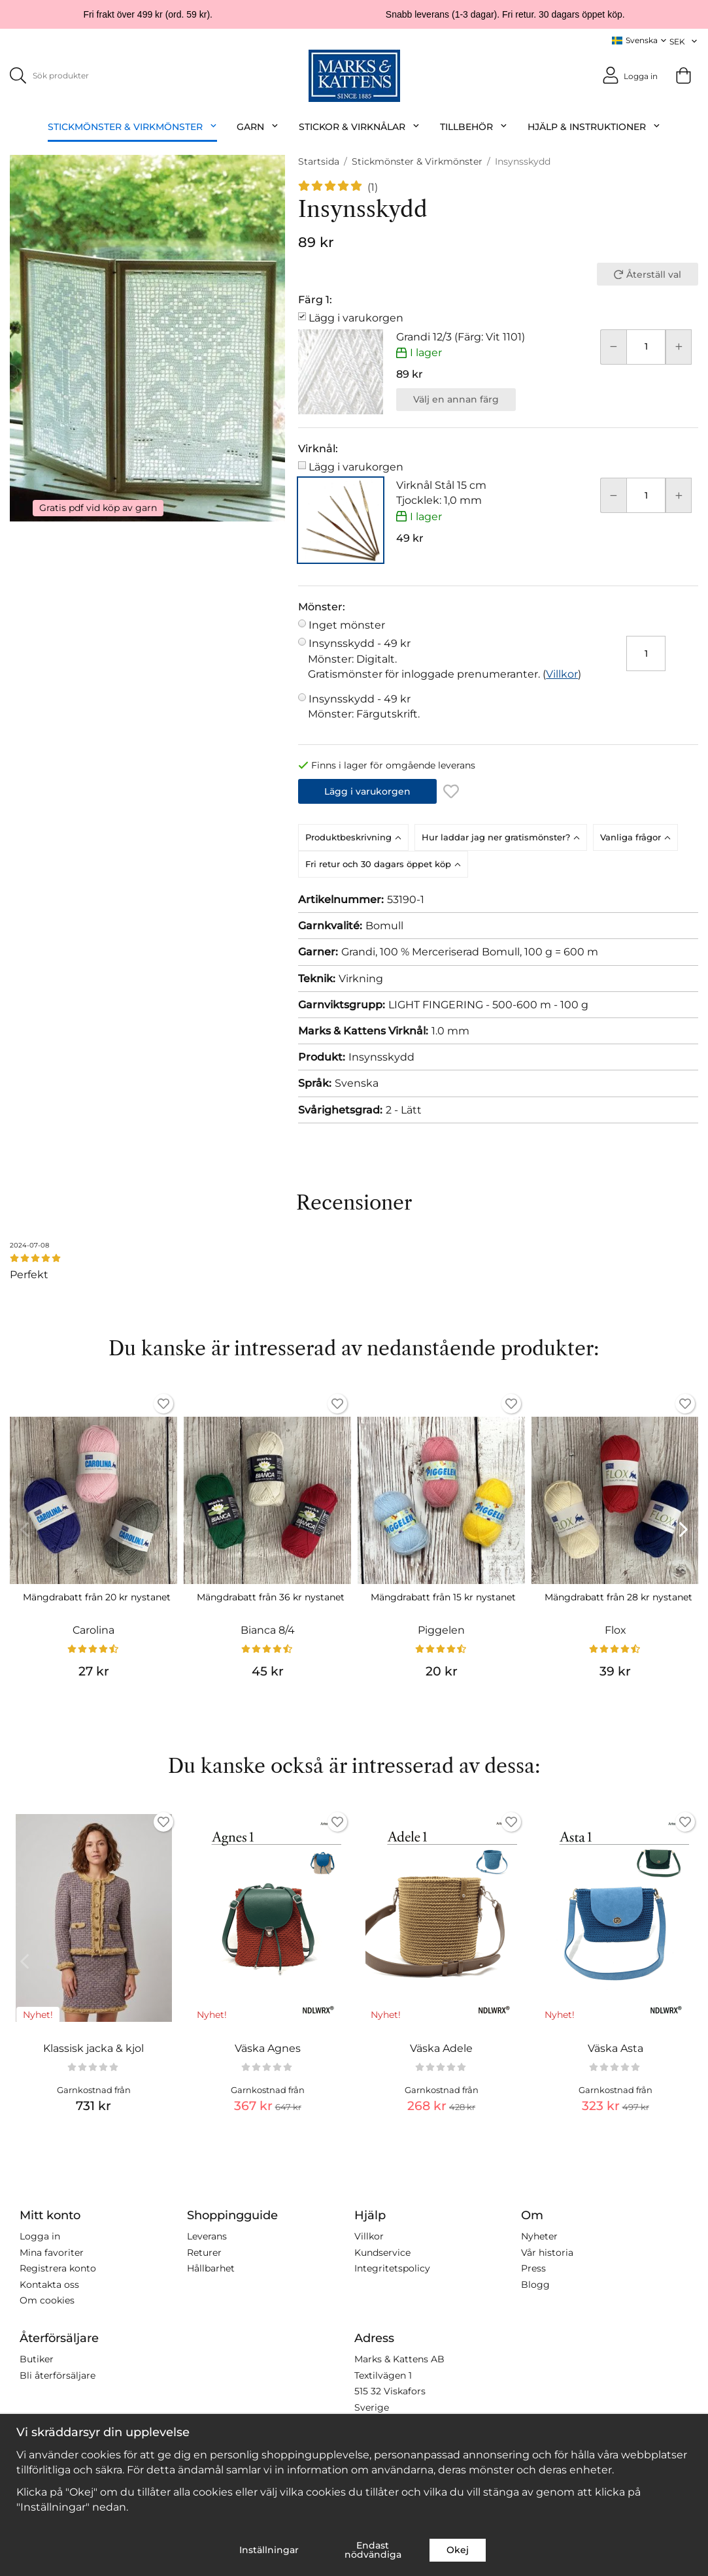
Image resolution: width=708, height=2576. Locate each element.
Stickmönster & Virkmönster (133, 126)
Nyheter (539, 2236)
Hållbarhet (211, 2268)
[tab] (356, 837)
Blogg (535, 2284)
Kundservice (382, 2252)
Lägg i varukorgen (356, 318)
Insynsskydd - (444, 651)
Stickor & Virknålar (359, 126)
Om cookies (47, 2300)
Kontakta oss (49, 2284)
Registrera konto (58, 2268)
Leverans (207, 2236)
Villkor (562, 673)
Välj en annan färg (456, 399)
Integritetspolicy (392, 2268)
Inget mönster (347, 625)
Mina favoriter (52, 2252)
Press (533, 2268)
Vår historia (547, 2252)
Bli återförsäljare (57, 2375)
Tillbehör (474, 126)
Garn (258, 126)
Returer (204, 2252)
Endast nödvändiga (373, 2549)
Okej (458, 2550)
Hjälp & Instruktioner (594, 126)
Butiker (37, 2359)
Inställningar (269, 2550)
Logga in (40, 2236)
